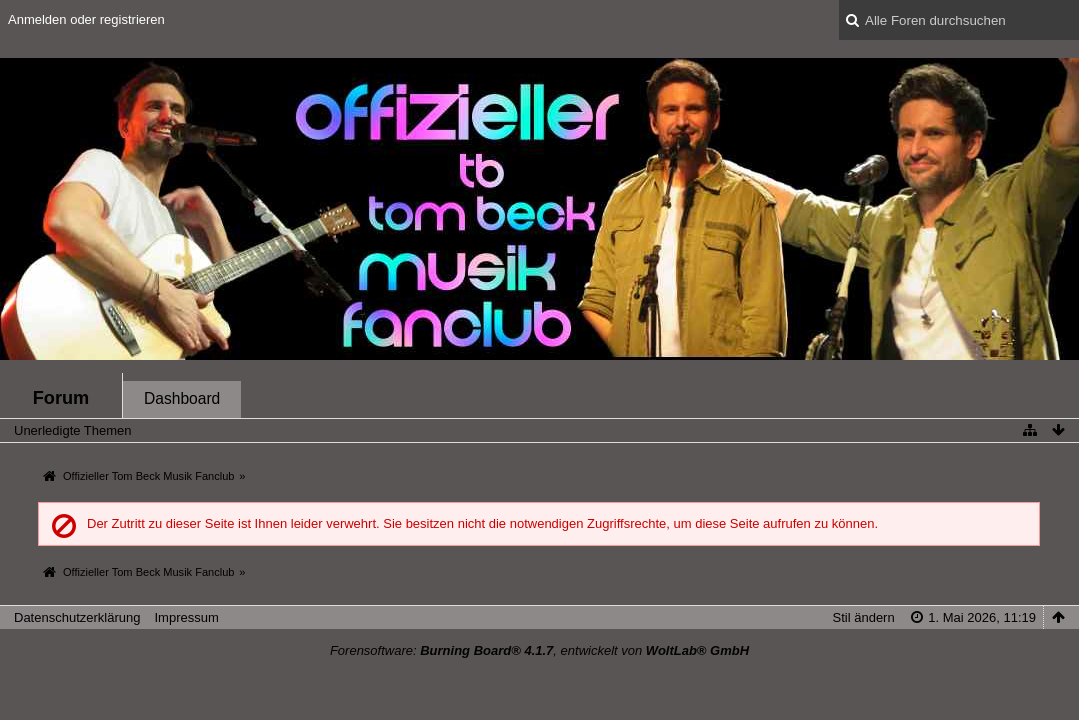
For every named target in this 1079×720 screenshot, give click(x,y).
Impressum (186, 617)
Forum (61, 398)
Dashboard (182, 398)
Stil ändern (864, 617)
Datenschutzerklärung (77, 617)
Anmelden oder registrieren (86, 19)
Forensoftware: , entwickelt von (539, 650)
